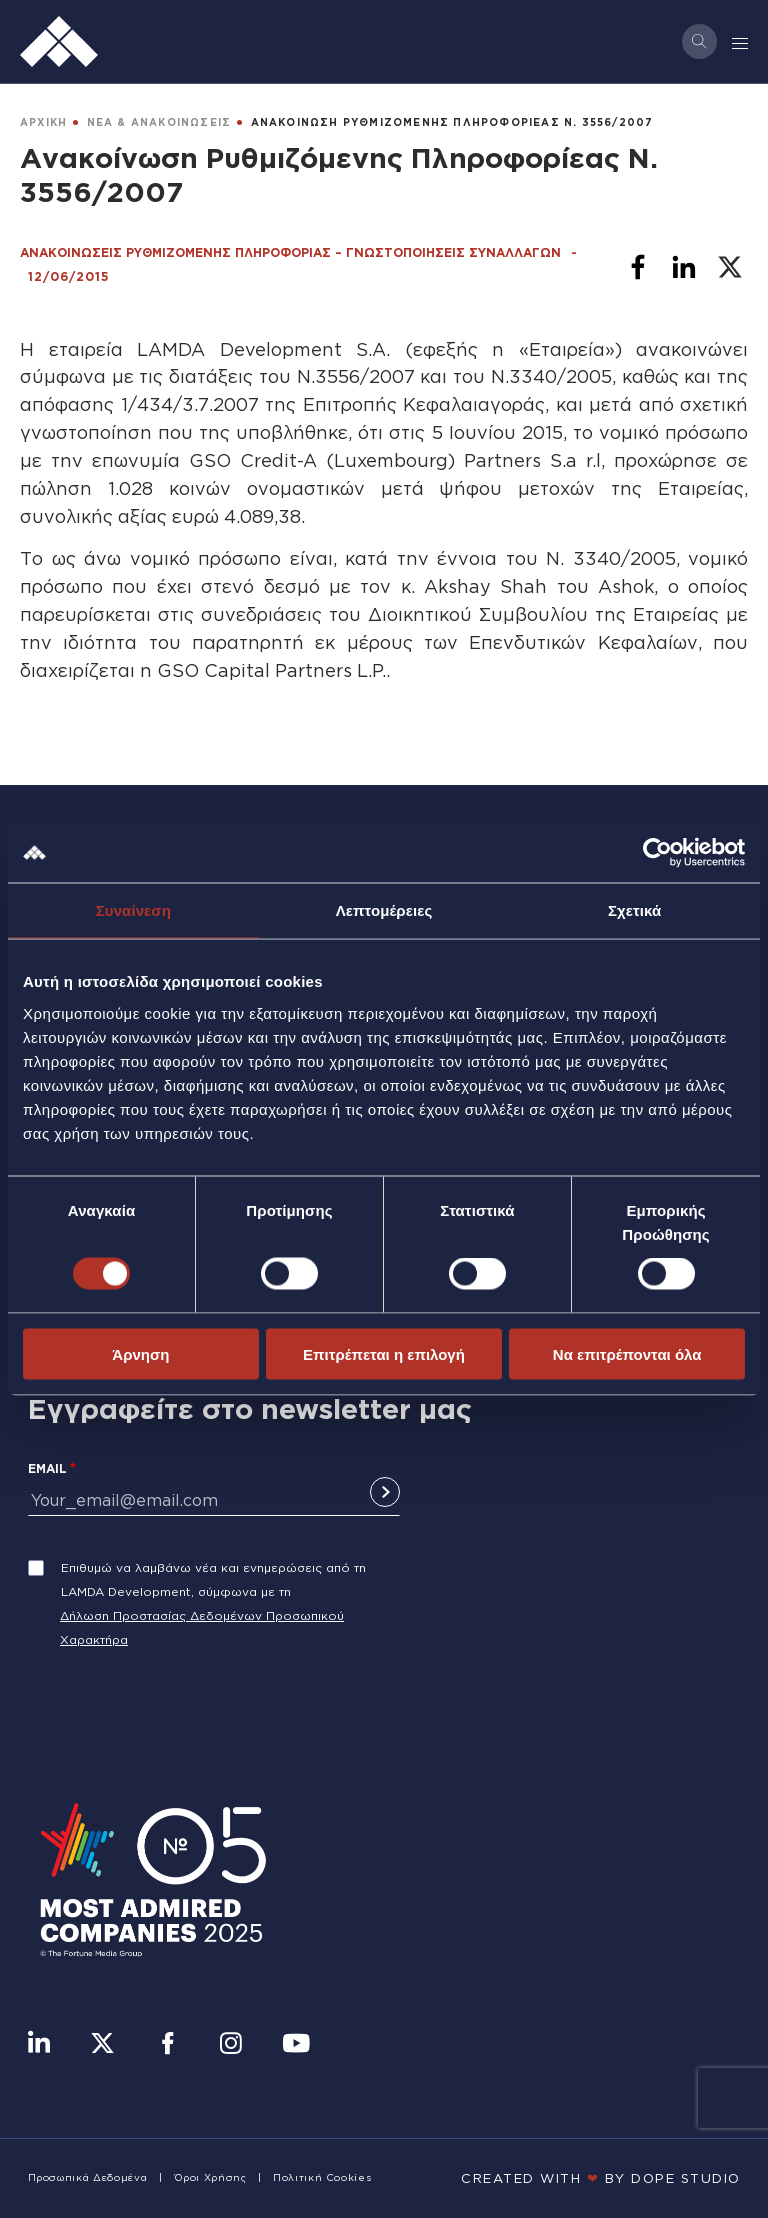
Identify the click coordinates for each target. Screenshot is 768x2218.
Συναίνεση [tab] (133, 910)
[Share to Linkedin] (684, 267)
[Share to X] (730, 267)
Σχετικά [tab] (634, 910)
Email (47, 1468)
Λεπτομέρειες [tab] (384, 910)
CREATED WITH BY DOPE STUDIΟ (601, 2178)
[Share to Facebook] (638, 267)
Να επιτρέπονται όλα (627, 1353)
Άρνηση (140, 1353)
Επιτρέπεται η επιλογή (384, 1353)
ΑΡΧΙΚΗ (43, 122)
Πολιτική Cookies (322, 2177)
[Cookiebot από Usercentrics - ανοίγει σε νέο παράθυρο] (657, 853)
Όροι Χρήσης (210, 2177)
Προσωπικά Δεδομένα (88, 2177)
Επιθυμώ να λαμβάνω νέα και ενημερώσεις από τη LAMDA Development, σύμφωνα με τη (213, 1579)
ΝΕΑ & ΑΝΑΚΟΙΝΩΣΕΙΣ (159, 122)
